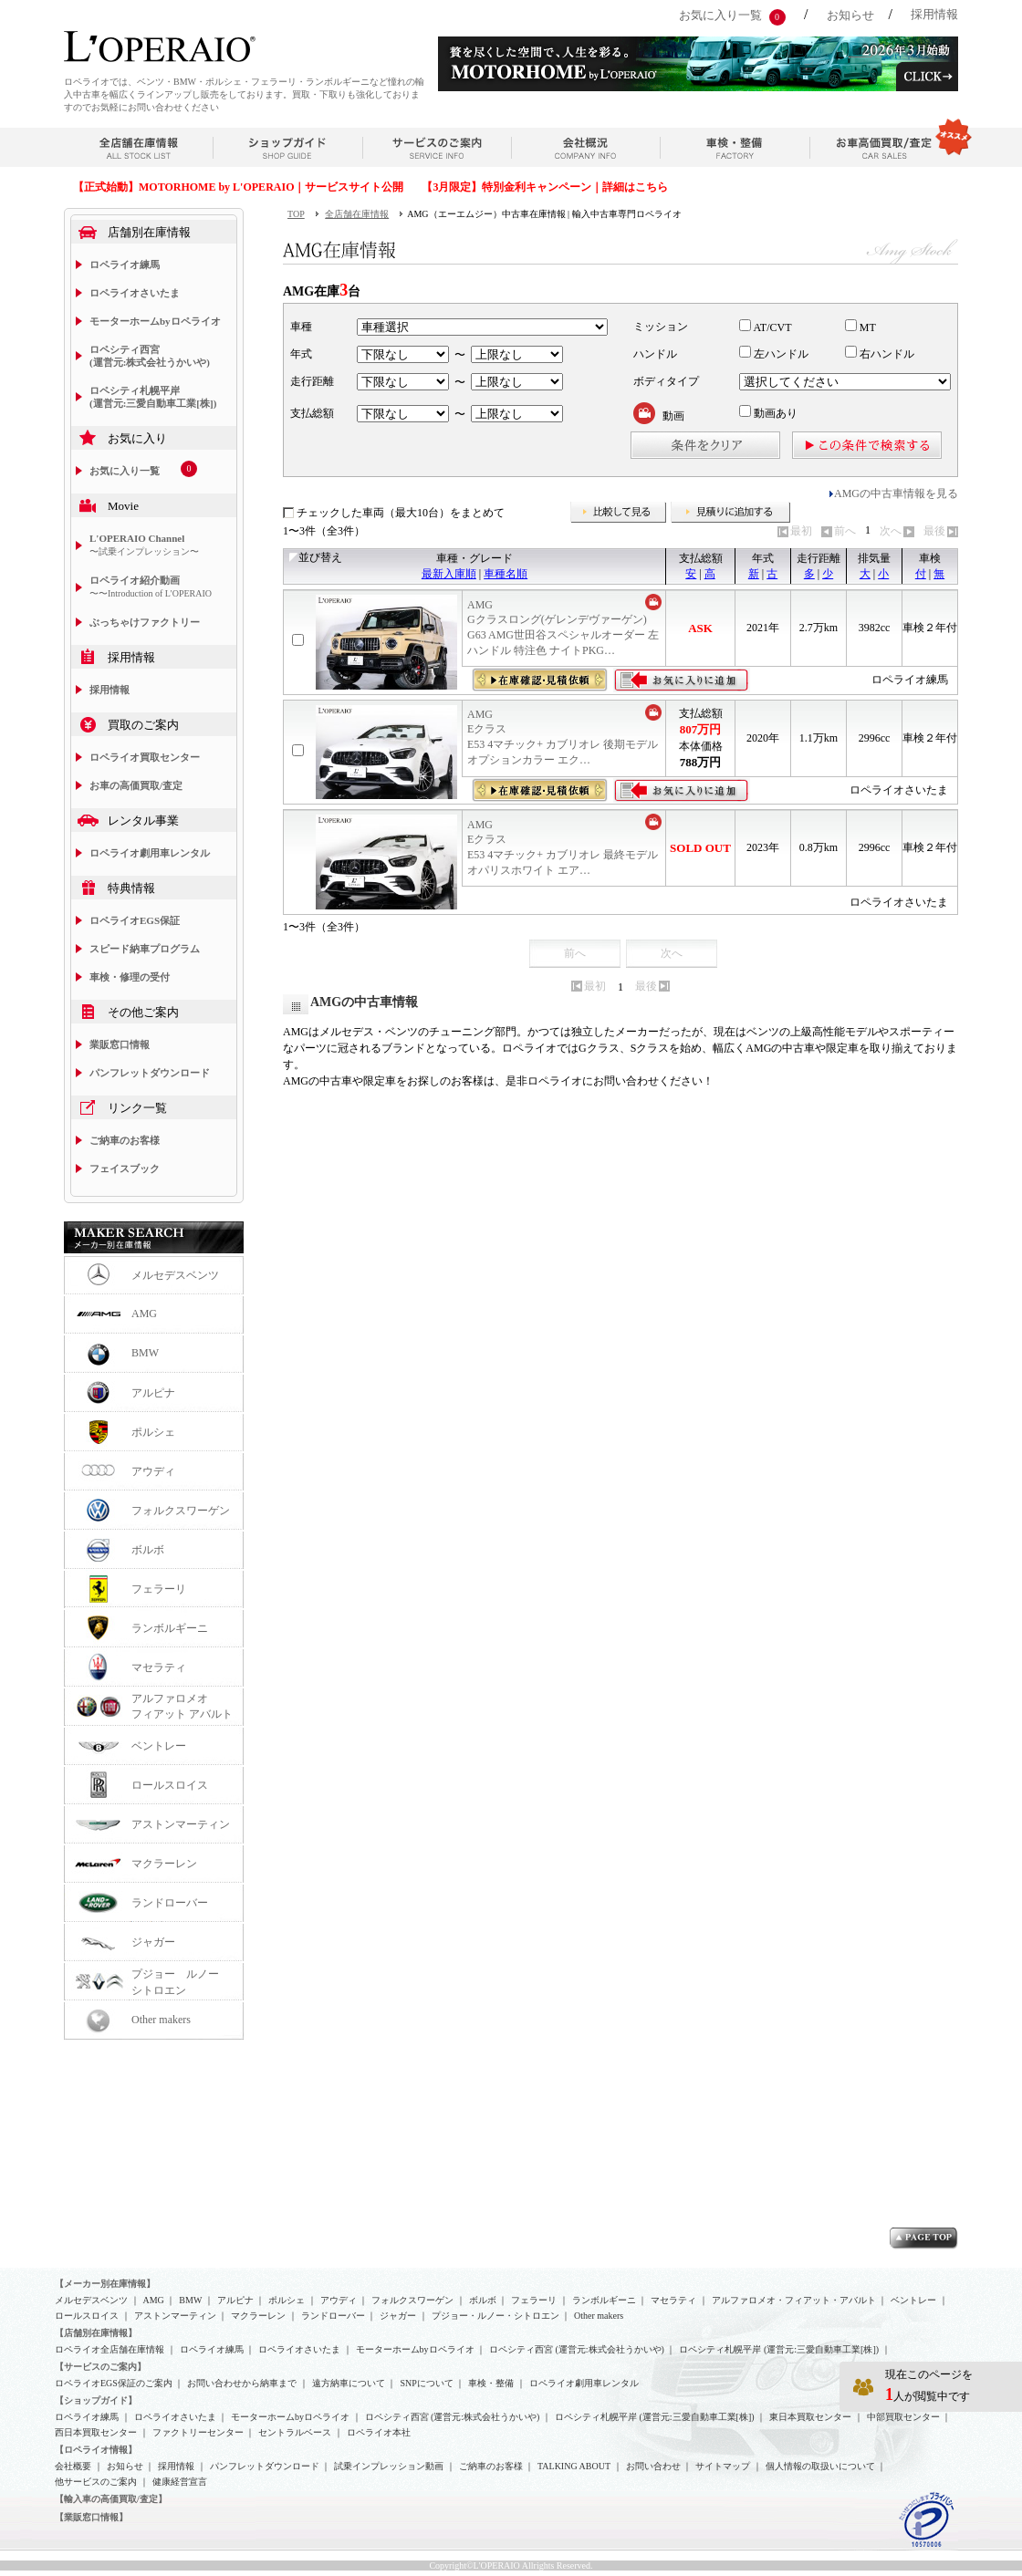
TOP (296, 214)
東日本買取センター (810, 2417)
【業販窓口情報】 (91, 2517)
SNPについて (426, 2383)
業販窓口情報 (119, 1044)
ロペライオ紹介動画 (150, 586)
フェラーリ (158, 1589)
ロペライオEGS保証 (134, 920)
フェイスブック (124, 1168)
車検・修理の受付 (129, 976)
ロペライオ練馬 (124, 264)
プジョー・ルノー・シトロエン (495, 2316)
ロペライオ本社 (379, 2432)
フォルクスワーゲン (180, 1510)
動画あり (768, 413)
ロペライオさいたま (134, 292)
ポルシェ (153, 1432)
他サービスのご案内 (96, 2482)
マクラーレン (164, 1863)
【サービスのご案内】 (100, 2367)
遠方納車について (348, 2383)
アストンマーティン (180, 1824)
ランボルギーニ (169, 1628)
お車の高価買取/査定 (135, 785)
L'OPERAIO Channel (144, 544)
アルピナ (153, 1393)
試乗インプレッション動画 (388, 2466)
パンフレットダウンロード (149, 1072)
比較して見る (618, 513)
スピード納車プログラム (144, 948)
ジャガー (153, 1942)
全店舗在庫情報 (357, 214)
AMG (144, 1313)
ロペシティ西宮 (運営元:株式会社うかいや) (149, 356)
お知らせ (850, 15)
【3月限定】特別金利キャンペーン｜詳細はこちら (545, 187)
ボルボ (147, 1549)
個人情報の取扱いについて (820, 2466)
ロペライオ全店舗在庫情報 (109, 2349)
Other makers (161, 2019)
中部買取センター (903, 2417)
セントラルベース (294, 2432)
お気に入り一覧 (720, 15)
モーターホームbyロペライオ (155, 321)
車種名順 (505, 573)
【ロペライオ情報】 (96, 2450)
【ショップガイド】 (96, 2400)
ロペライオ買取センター (144, 757)
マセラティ (158, 1667)
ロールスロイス (169, 1785)
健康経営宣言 (179, 2482)
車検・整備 (491, 2383)
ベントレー (158, 1746)
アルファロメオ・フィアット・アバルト (794, 2300)
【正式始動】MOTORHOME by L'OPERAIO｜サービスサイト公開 (238, 187)
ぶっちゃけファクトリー (144, 622)
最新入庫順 (449, 573)
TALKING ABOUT (573, 2466)
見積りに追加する (731, 513)
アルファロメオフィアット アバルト (182, 1706)
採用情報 (934, 14)
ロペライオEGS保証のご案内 (113, 2383)
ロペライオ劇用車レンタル (149, 852)
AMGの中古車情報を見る (896, 493)
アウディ (153, 1471)
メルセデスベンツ (175, 1275)
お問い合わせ (653, 2466)
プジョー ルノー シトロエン (180, 1982)
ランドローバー (169, 1902)
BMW (145, 1352)
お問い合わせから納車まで (242, 2383)
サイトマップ (722, 2466)
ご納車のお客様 (124, 1140)
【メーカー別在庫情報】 (105, 2284)
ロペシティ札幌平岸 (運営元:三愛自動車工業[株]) (152, 397)
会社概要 (73, 2466)
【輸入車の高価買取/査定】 (111, 2499)
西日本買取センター (96, 2432)
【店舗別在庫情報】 (96, 2333)
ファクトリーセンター (198, 2432)
